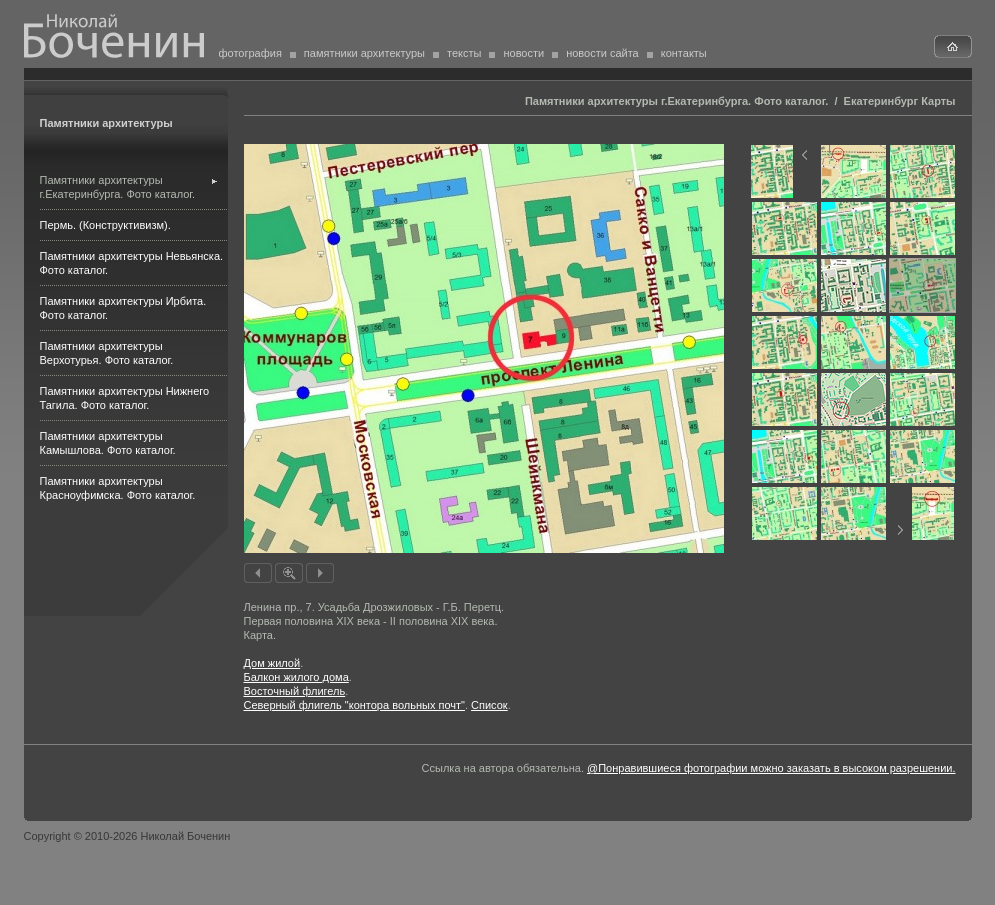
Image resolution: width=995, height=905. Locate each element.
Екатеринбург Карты (900, 101)
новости (523, 53)
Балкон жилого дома (296, 677)
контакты (684, 53)
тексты (464, 53)
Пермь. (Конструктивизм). (105, 225)
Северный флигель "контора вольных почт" (354, 705)
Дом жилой (272, 663)
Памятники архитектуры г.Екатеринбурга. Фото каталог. (676, 101)
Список (489, 705)
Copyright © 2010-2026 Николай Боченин (127, 836)
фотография (250, 53)
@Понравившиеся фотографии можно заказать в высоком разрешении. (771, 768)
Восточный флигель (295, 691)
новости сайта (602, 53)
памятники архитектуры (364, 53)
